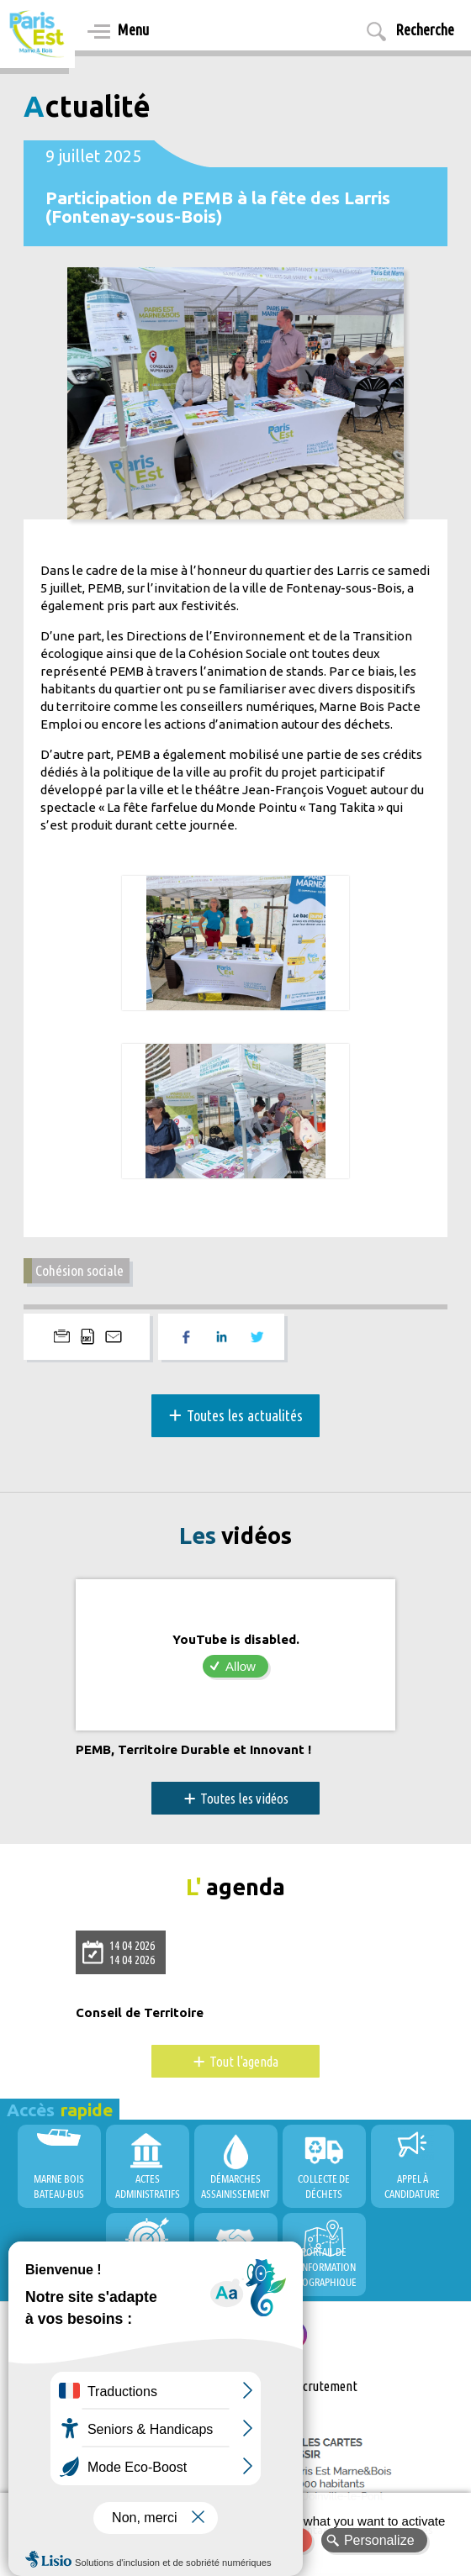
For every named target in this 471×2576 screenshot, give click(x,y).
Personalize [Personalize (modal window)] (379, 2540)
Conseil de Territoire (140, 2013)
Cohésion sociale (79, 1270)
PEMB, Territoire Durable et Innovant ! (193, 1750)
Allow (240, 1666)
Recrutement (323, 2386)
